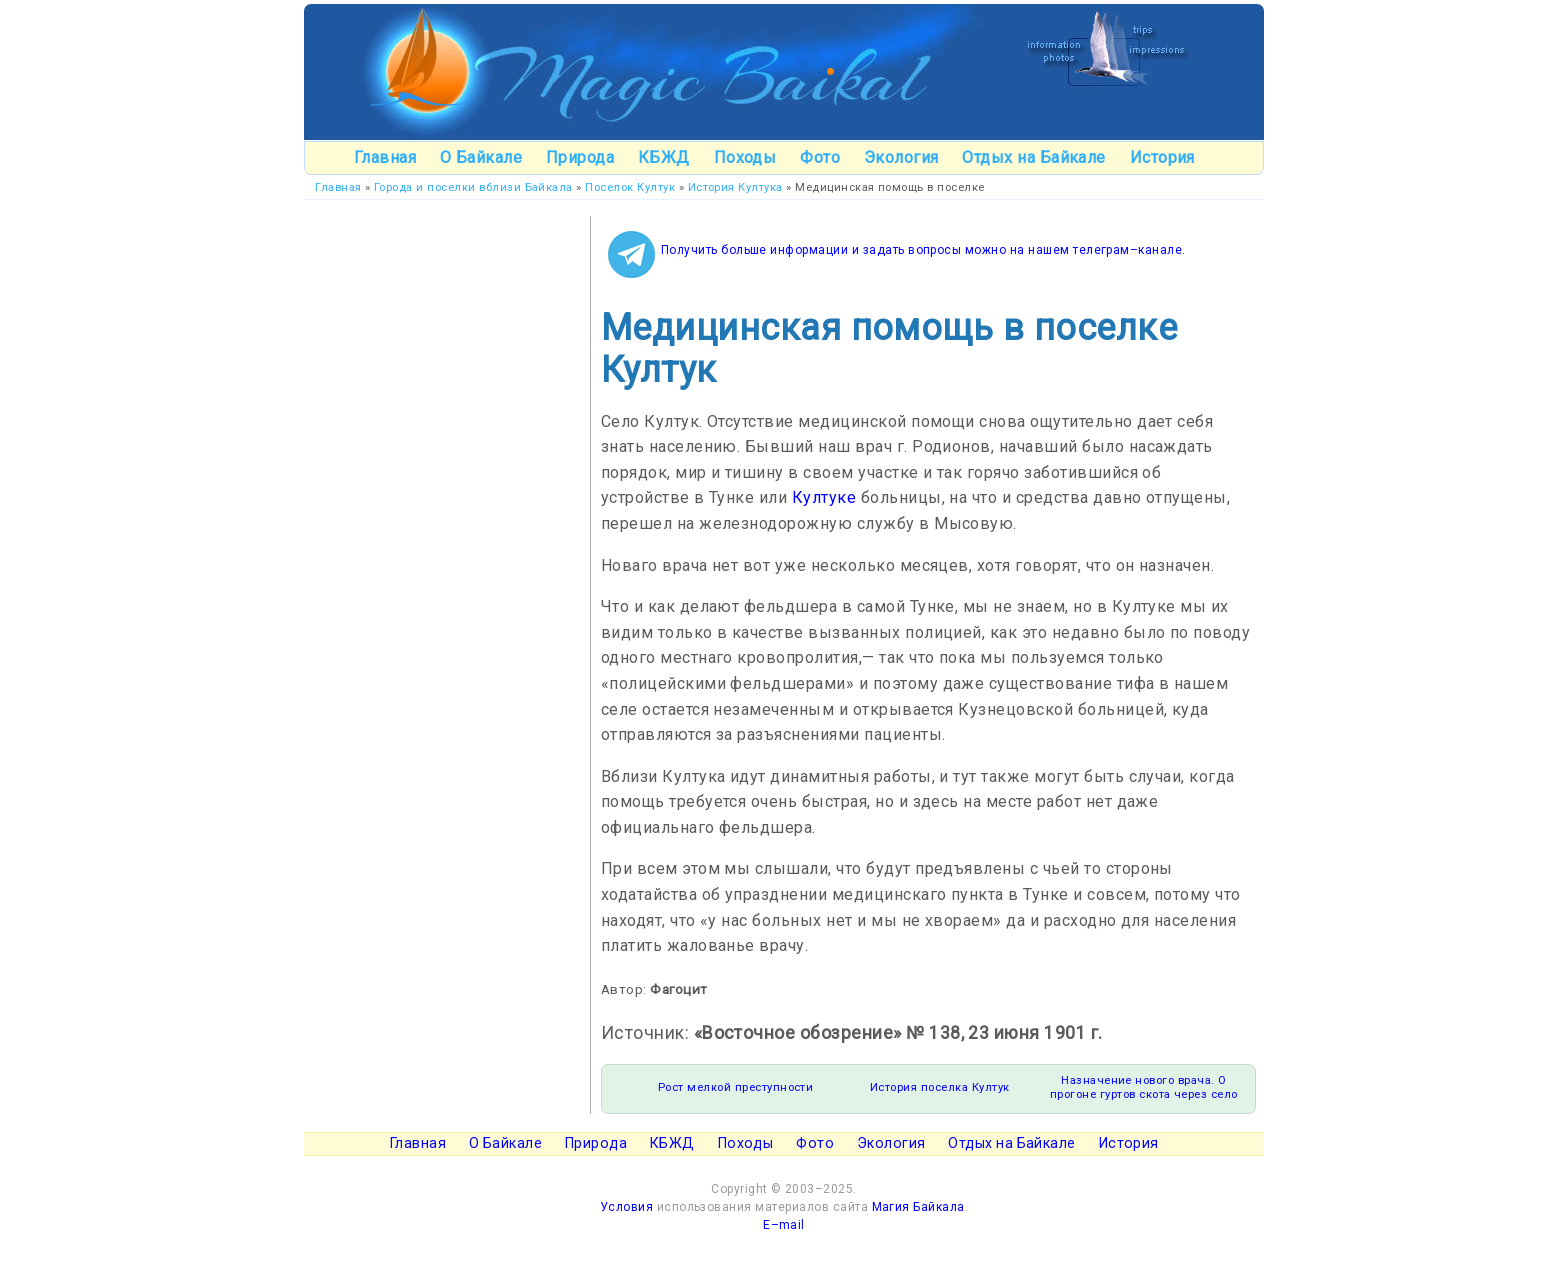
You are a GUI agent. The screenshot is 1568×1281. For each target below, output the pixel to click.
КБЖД (664, 157)
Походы (745, 157)
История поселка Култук (940, 1087)
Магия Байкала (918, 1207)
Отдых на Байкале (1034, 157)
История (1162, 157)
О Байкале (481, 157)
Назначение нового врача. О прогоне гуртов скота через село (1144, 1087)
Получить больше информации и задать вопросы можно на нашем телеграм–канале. (923, 250)
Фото (820, 157)
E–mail (784, 1225)
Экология (901, 157)
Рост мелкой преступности (736, 1087)
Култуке (824, 497)
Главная (385, 157)
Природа (580, 157)
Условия (626, 1207)
